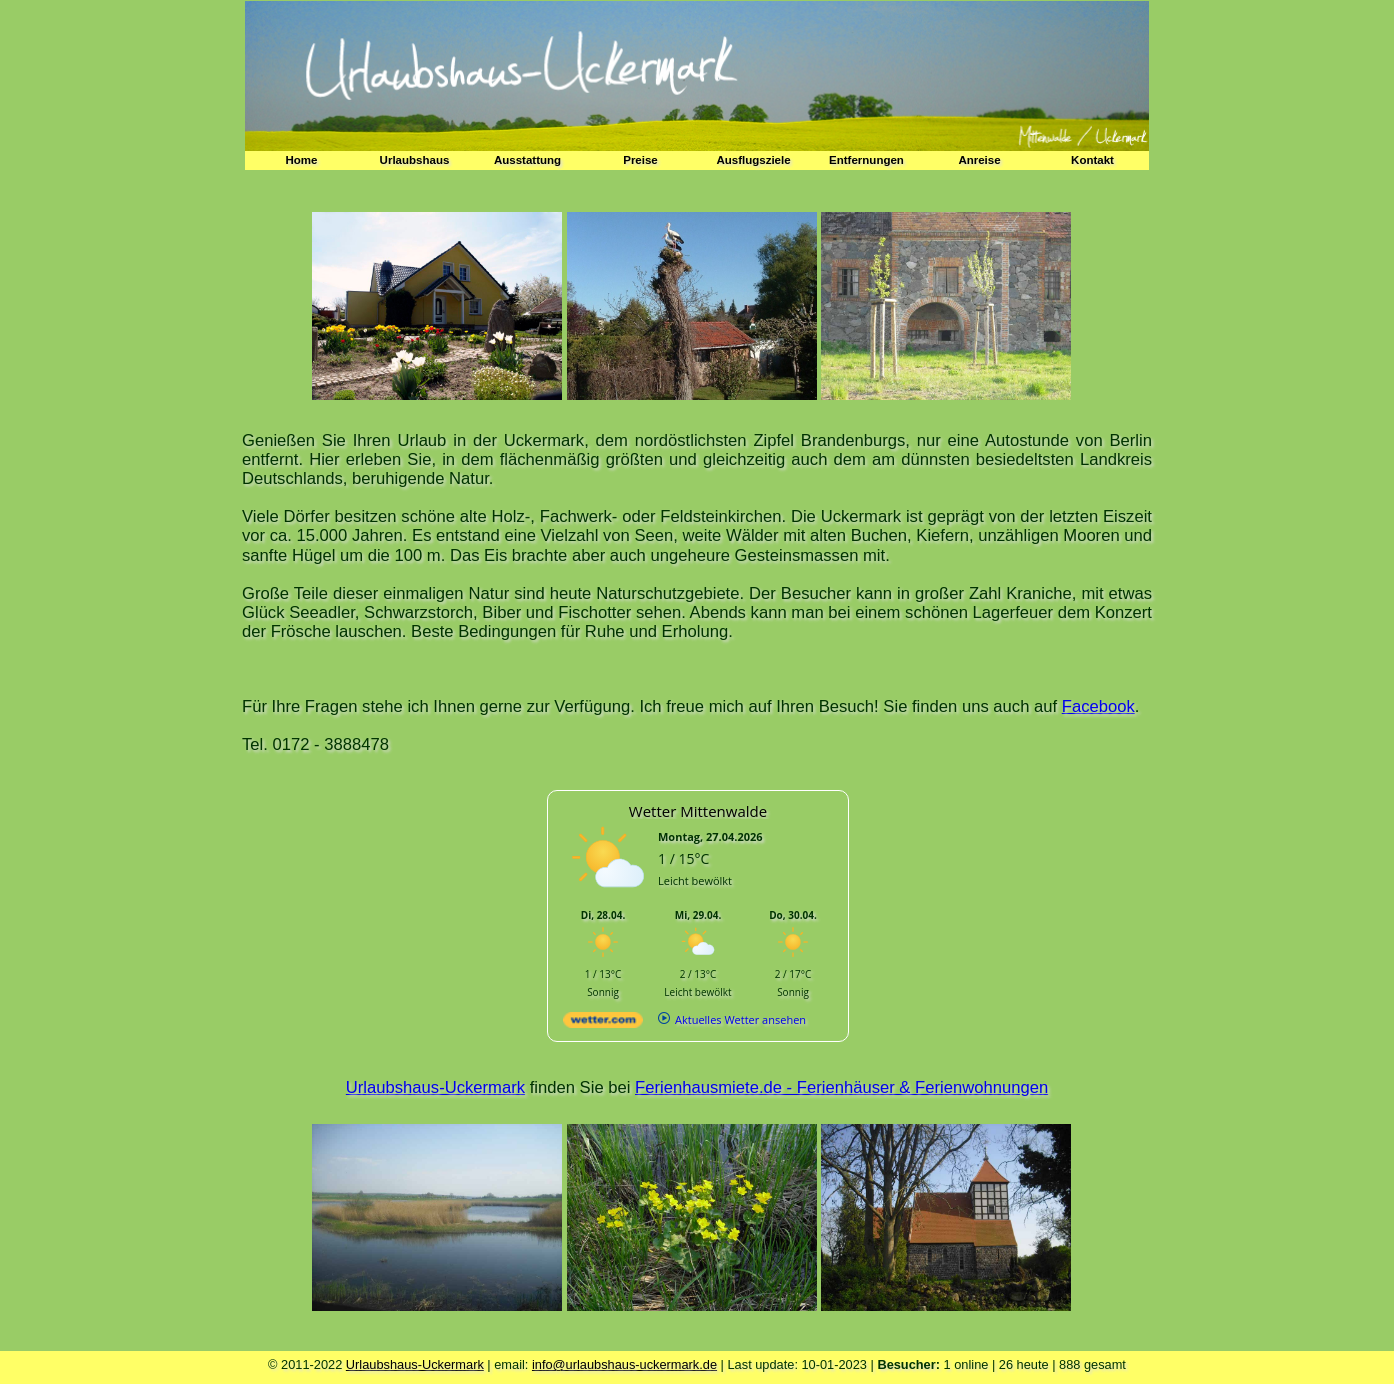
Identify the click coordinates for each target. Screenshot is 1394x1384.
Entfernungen (866, 160)
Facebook (1098, 706)
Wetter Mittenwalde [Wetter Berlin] (698, 811)
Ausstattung (527, 160)
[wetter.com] (603, 1023)
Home (302, 160)
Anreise (979, 160)
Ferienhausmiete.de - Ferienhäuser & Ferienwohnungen (841, 1087)
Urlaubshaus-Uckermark (435, 1087)
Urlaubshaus (415, 160)
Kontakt (1092, 160)
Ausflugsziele (753, 160)
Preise (640, 160)
